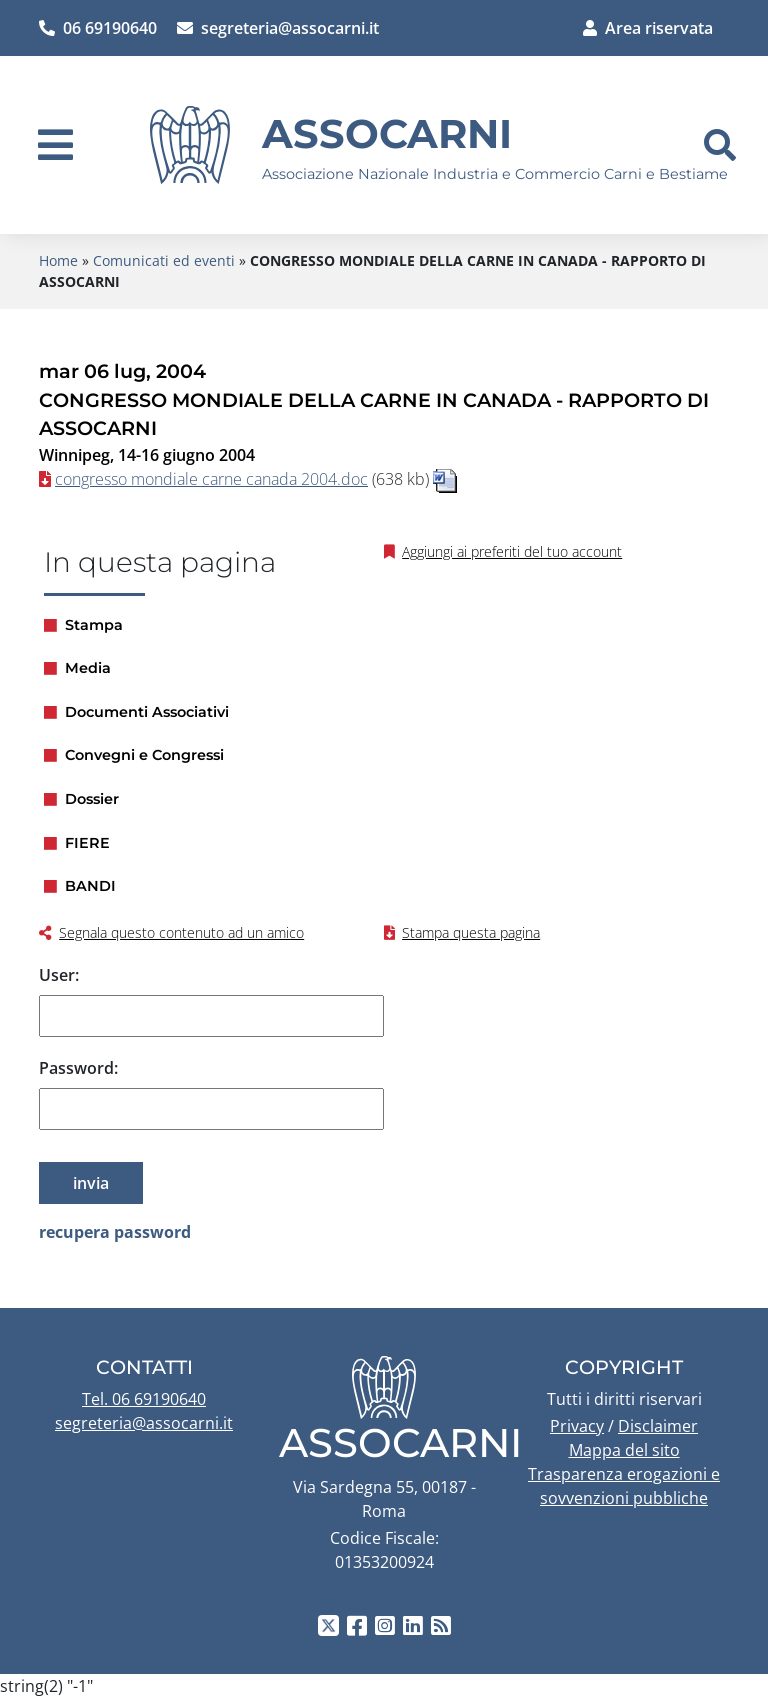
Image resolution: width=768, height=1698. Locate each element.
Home (58, 260)
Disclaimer (658, 1426)
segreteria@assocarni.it (278, 28)
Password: (78, 1068)
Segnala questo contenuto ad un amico (181, 932)
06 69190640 (98, 28)
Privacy (577, 1426)
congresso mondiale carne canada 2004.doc (211, 479)
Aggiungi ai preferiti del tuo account (512, 551)
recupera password (115, 1232)
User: (59, 975)
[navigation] (55, 145)
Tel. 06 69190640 (144, 1399)
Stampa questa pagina (471, 932)
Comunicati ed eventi (164, 260)
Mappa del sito (624, 1450)
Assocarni (387, 133)
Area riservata (648, 28)
